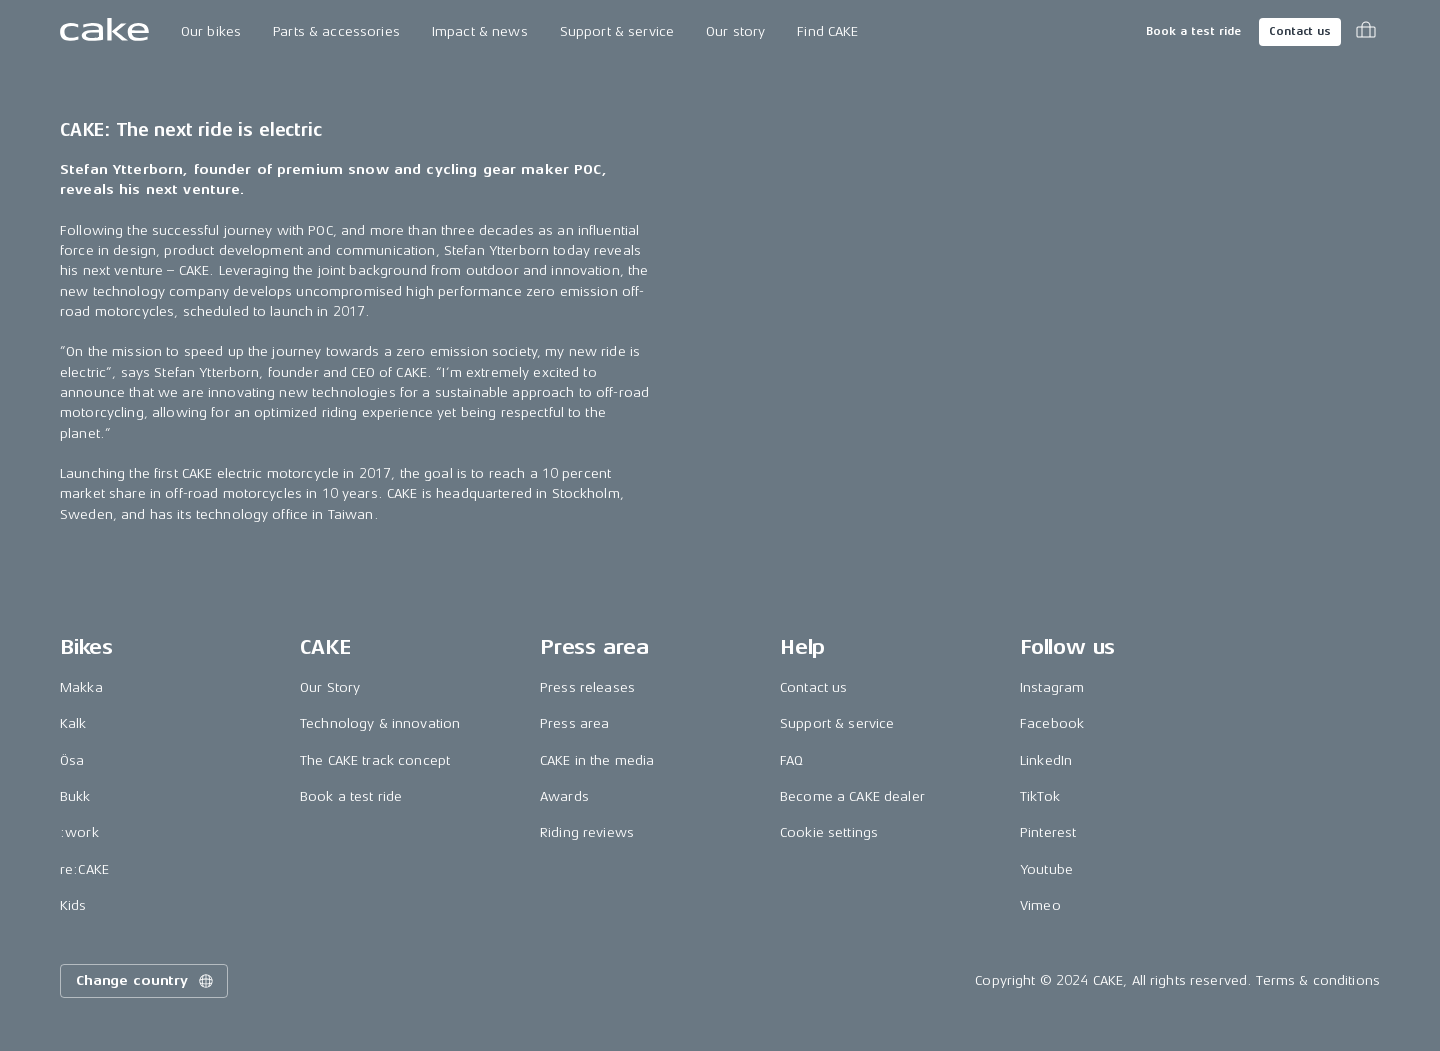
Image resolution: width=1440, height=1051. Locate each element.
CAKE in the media (597, 760)
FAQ (791, 760)
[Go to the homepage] (104, 32)
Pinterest (1048, 832)
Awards (564, 796)
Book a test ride (1193, 31)
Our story (735, 31)
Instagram (1052, 687)
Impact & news (480, 31)
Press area (574, 723)
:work (79, 832)
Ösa (72, 760)
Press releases (587, 687)
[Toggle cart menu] (1366, 32)
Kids (73, 905)
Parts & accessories (336, 31)
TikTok (1040, 796)
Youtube (1046, 869)
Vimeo (1040, 905)
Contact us (1300, 31)
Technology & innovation (380, 723)
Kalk (73, 723)
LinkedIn (1046, 760)
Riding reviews (587, 832)
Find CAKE (827, 31)
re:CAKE (84, 869)
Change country (146, 981)
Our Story (330, 687)
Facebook (1052, 723)
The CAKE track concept (375, 760)
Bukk (75, 796)
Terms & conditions (1318, 980)
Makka (81, 687)
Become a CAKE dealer (852, 796)
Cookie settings (829, 832)
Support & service (617, 31)
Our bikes (211, 31)
